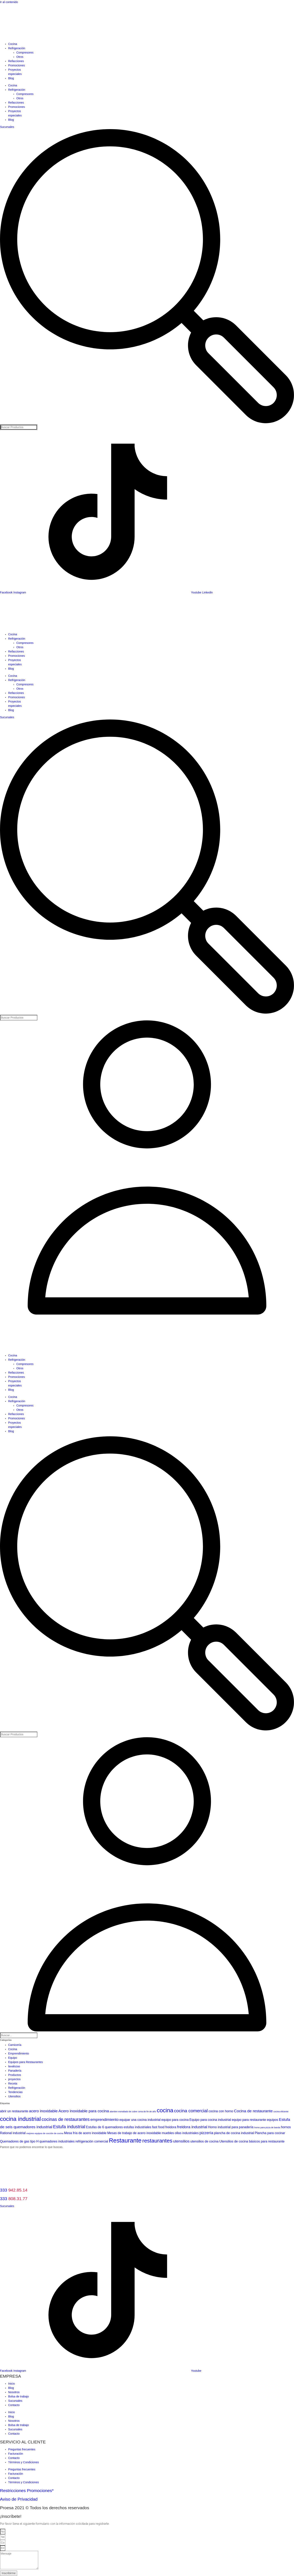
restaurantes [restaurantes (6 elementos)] (157, 2141)
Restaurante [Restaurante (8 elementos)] (125, 2140)
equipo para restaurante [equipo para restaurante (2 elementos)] (249, 2119)
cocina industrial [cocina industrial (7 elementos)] (20, 2119)
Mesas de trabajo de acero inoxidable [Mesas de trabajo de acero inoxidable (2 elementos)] (134, 2133)
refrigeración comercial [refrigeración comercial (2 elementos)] (91, 2141)
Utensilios (14, 2096)
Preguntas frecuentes (21, 2449)
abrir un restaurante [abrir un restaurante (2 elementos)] (14, 2111)
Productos (14, 2075)
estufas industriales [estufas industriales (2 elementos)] (137, 2127)
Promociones (16, 65)
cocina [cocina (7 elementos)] (165, 2110)
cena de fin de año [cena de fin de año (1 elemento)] (147, 2111)
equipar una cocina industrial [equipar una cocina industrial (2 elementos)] (140, 2119)
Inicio (11, 2383)
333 (13, 2190)
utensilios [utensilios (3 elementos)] (181, 2141)
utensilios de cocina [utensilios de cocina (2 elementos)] (204, 2141)
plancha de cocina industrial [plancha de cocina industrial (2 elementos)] (234, 2133)
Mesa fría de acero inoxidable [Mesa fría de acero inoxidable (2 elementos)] (85, 2133)
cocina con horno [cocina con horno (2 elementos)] (220, 2111)
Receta (12, 2083)
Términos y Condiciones (23, 2462)
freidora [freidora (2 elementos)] (170, 2127)
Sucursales (15, 2400)
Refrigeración (16, 48)
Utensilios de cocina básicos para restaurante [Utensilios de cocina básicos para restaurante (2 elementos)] (251, 2141)
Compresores (24, 52)
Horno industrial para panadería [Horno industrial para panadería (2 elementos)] (231, 2127)
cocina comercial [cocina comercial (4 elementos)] (191, 2110)
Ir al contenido (9, 2)
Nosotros (14, 2392)
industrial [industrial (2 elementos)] (19, 2133)
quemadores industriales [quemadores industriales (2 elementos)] (57, 2141)
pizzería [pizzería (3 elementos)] (206, 2133)
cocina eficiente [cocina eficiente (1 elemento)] (280, 2111)
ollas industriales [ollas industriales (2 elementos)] (187, 2133)
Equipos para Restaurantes (25, 2062)
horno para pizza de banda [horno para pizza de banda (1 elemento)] (267, 2127)
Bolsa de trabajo (18, 2396)
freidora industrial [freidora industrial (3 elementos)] (192, 2127)
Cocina (12, 44)
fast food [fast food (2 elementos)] (158, 2127)
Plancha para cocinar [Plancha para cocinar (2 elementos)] (270, 2133)
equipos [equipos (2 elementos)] (272, 2119)
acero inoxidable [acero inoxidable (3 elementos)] (43, 2111)
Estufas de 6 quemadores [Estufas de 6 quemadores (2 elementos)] (104, 2127)
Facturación (15, 2453)
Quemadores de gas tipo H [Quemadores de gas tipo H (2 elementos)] (19, 2141)
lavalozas (14, 2066)
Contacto (14, 2405)
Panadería (14, 2070)
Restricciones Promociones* (27, 2490)
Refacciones (16, 61)
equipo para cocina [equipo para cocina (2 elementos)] (175, 2119)
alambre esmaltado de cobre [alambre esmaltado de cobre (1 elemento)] (123, 2111)
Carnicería (14, 2045)
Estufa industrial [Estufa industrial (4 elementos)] (69, 2126)
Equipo (12, 2057)
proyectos (14, 2079)
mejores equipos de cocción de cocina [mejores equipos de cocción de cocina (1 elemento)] (44, 2133)
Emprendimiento (18, 2053)
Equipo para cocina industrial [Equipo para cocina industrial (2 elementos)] (210, 2119)
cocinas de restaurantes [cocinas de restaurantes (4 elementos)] (66, 2119)
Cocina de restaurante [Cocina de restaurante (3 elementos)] (253, 2111)
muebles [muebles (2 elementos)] (168, 2133)
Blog (11, 78)
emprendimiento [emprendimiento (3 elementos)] (104, 2119)
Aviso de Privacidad (19, 2499)
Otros (19, 56)
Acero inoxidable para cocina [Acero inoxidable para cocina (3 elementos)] (83, 2111)
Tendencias (15, 2092)
